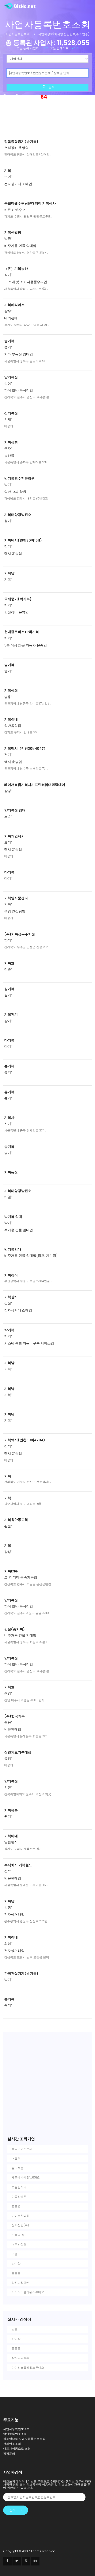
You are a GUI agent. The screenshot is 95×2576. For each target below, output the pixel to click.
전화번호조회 (12, 2444)
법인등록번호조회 (15, 2434)
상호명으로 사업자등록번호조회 (24, 2439)
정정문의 (9, 2454)
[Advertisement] (47, 118)
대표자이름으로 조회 (17, 2448)
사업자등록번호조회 (16, 2429)
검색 (48, 87)
